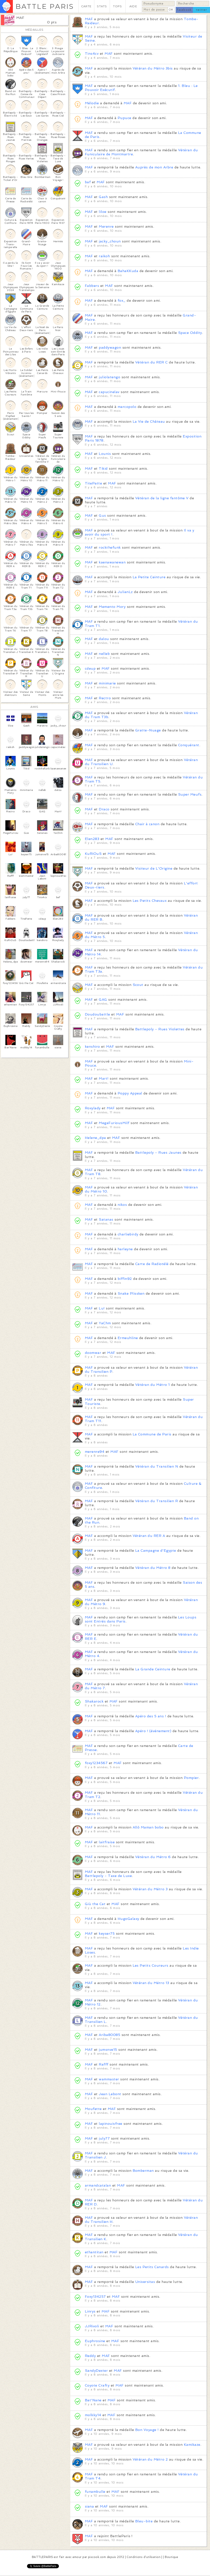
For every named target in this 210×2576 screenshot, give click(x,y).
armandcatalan (98, 2185)
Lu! (102, 1308)
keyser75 (107, 1933)
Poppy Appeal (130, 1093)
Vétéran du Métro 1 (152, 1385)
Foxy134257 (95, 2296)
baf (88, 182)
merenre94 (94, 1452)
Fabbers (92, 286)
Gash (103, 197)
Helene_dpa (95, 1138)
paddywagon (110, 347)
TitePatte (93, 483)
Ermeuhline (128, 1338)
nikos (122, 1205)
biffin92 (125, 1279)
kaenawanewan (112, 562)
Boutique (171, 2557)
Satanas (106, 1219)
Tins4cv (92, 53)
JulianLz (125, 592)
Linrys (90, 2311)
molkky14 (93, 2415)
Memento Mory (112, 607)
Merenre (106, 226)
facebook (184, 9)
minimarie (107, 683)
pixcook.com (97, 2557)
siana (89, 2506)
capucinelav (109, 392)
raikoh (104, 256)
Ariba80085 (109, 2035)
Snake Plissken (131, 1293)
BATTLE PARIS (44, 6)
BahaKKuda (128, 271)
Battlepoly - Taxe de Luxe (108, 1876)
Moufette (93, 2109)
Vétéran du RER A (149, 1536)
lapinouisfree (110, 2124)
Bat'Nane (93, 2400)
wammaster (109, 2079)
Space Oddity (190, 333)
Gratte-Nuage (148, 730)
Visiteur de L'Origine (153, 868)
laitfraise (107, 1842)
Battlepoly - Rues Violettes (159, 1029)
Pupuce (124, 118)
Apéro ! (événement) (153, 1731)
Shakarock (94, 1701)
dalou (104, 639)
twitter (201, 9)
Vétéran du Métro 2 (150, 2459)
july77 (104, 2138)
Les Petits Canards (152, 2267)
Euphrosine (95, 2341)
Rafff (103, 2064)
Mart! (103, 1078)
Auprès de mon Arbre (154, 167)
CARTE (86, 6)
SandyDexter (96, 2371)
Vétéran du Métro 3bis (153, 68)
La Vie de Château (149, 421)
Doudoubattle (97, 1014)
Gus (102, 515)
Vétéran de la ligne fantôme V (162, 498)
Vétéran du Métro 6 (153, 1857)
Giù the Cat (95, 1904)
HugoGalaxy (128, 1919)
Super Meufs (189, 794)
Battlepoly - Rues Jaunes (158, 1152)
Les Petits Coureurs (150, 1965)
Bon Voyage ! (147, 2430)
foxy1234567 (96, 1763)
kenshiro (93, 1046)
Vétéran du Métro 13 (151, 1983)
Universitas (145, 2282)
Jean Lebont (110, 2094)
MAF (20, 18)
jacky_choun (110, 241)
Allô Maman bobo (148, 1827)
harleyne (126, 1249)
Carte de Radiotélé (152, 1264)
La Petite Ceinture (149, 577)
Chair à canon (147, 824)
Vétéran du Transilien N (156, 1466)
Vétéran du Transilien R (156, 1501)
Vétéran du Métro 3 (150, 1889)
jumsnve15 (108, 2050)
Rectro (105, 698)
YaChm (105, 1323)
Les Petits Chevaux (150, 901)
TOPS (117, 6)
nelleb (104, 654)
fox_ (122, 300)
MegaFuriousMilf (114, 1123)
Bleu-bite (144, 2521)
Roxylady (93, 1108)
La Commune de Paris (152, 1434)
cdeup (90, 668)
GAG (103, 999)
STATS (102, 6)
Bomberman (143, 2171)
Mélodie (92, 103)
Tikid (103, 468)
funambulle (95, 2492)
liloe (102, 212)
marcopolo (127, 407)
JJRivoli (92, 2326)
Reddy (90, 2356)
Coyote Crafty (97, 2385)
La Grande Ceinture (152, 1669)
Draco (104, 809)
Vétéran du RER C (151, 362)
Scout (138, 985)
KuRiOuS (93, 854)
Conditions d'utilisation (143, 2557)
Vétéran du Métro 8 (153, 1568)
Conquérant (188, 745)
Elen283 (92, 839)
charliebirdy (128, 1234)
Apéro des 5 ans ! (150, 1716)
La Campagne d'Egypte (155, 1550)
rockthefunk (110, 547)
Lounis (105, 454)
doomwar (93, 1353)
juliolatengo (109, 377)
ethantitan (94, 2252)
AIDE (133, 6)
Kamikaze (192, 2445)
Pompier (191, 1778)
